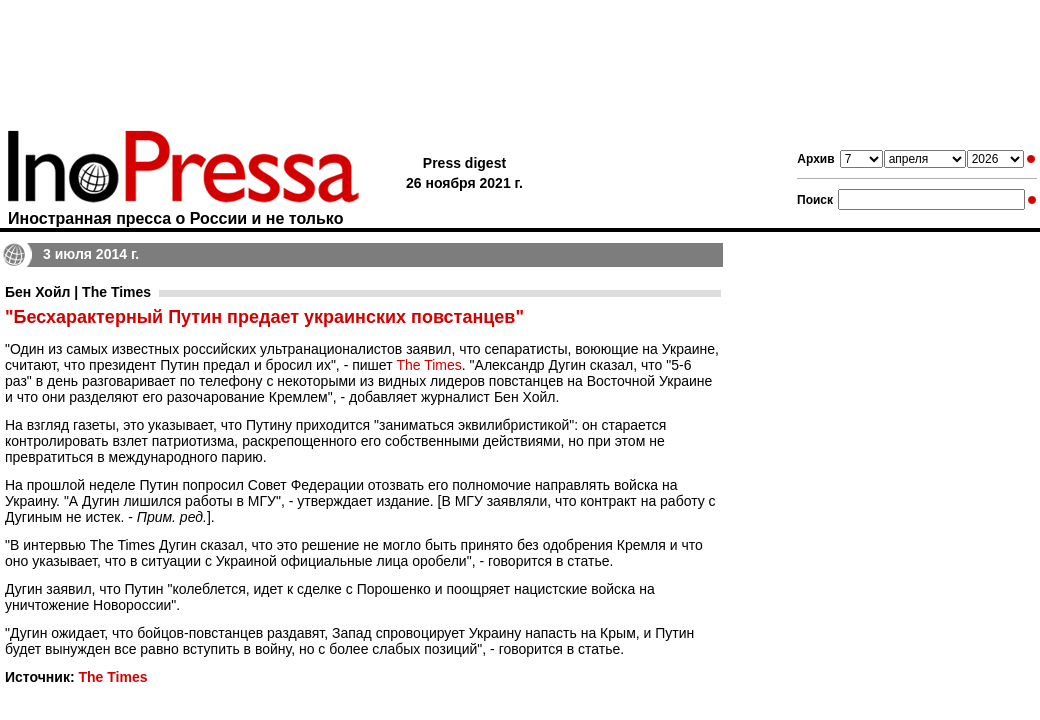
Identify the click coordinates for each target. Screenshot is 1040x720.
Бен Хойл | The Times (78, 292)
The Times (428, 365)
